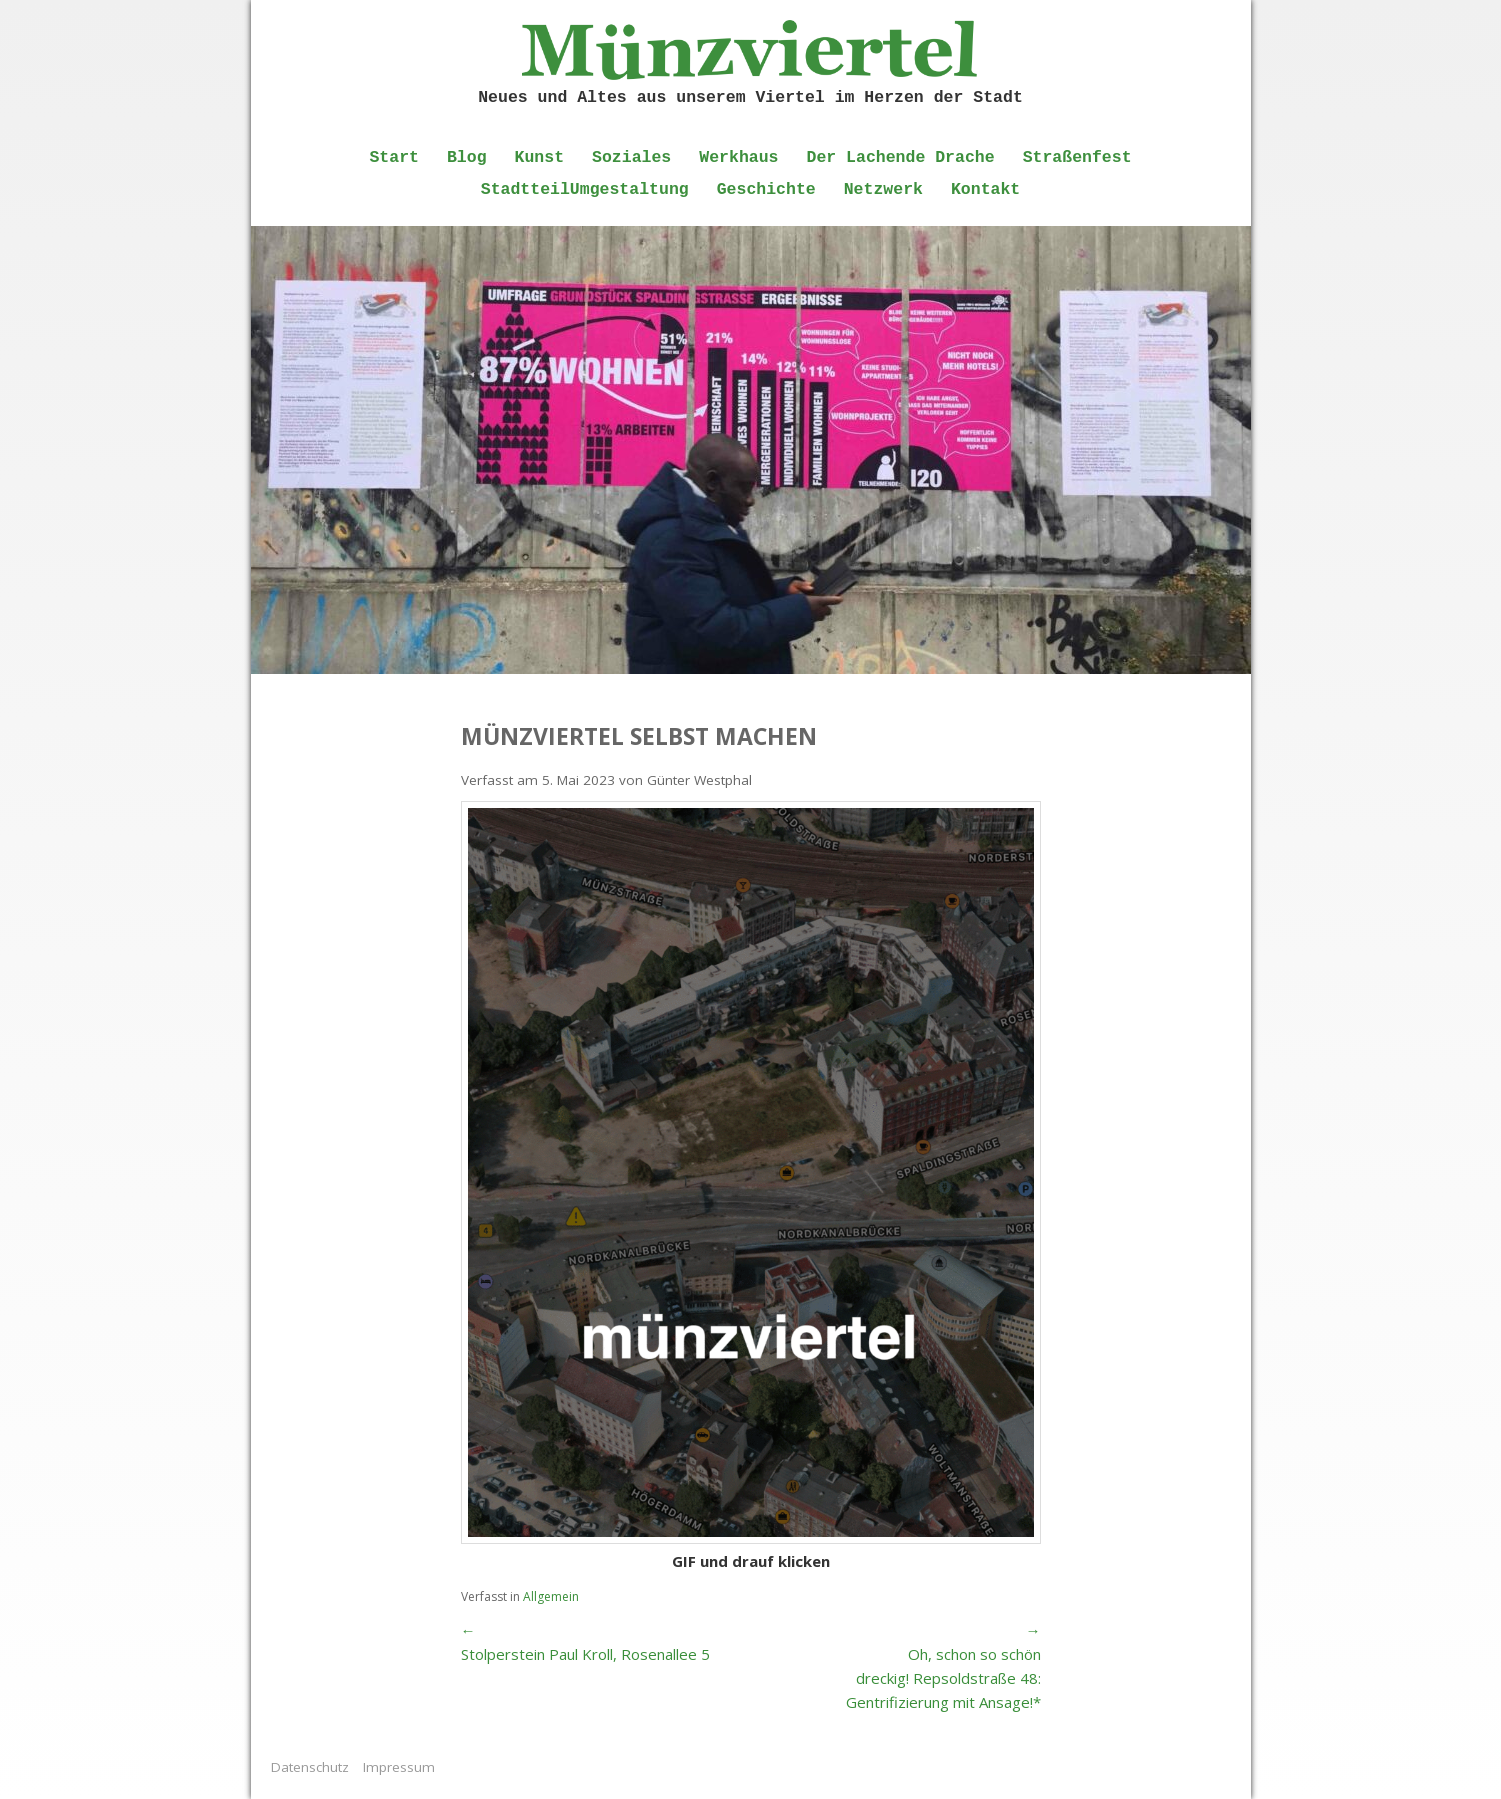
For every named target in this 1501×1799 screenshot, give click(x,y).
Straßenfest (1077, 157)
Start (394, 157)
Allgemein (551, 1596)
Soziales (631, 157)
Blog (467, 157)
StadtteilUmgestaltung (585, 189)
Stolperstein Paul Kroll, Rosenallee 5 (585, 1654)
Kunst (540, 157)
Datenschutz (310, 1767)
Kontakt (985, 189)
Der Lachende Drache (901, 157)
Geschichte (766, 189)
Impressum (399, 1767)
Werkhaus (738, 157)
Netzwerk (883, 189)
